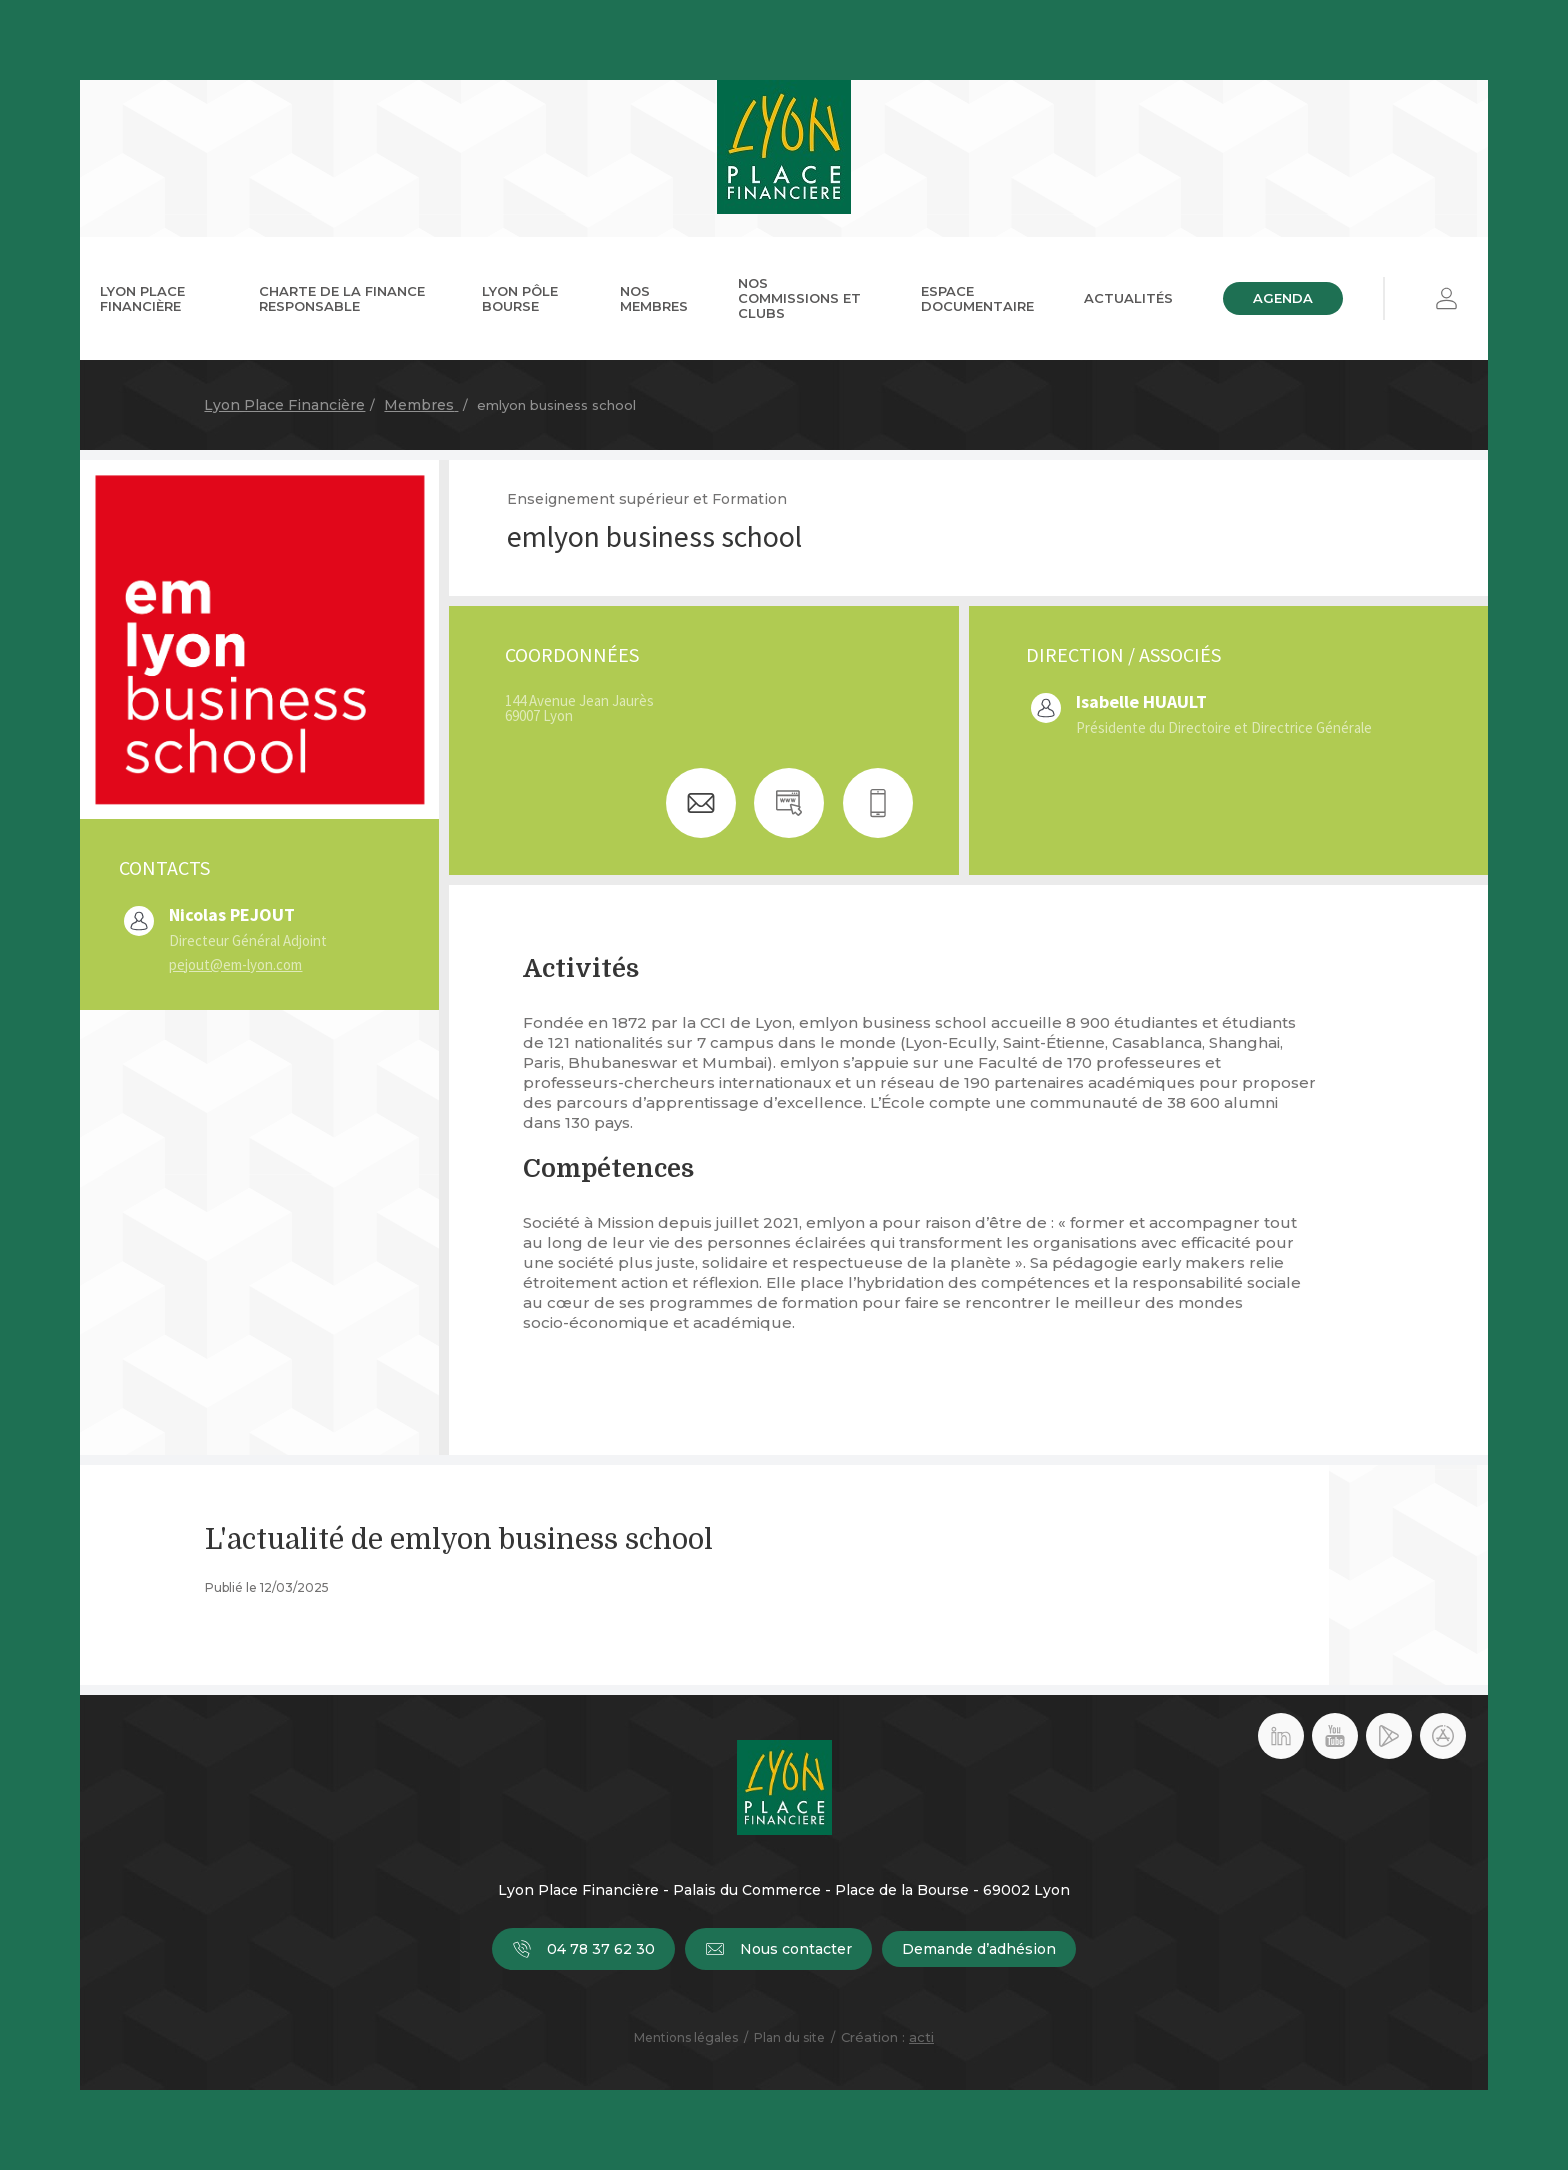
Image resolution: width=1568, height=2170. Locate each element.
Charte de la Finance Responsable (342, 298)
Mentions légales (686, 2037)
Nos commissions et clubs (799, 298)
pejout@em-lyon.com (235, 964)
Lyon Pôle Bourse (520, 298)
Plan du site (789, 2037)
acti (921, 2037)
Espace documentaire (977, 298)
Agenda (1283, 298)
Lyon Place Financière (142, 298)
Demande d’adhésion (979, 1949)
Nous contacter (778, 1949)
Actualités (1128, 298)
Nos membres (654, 298)
